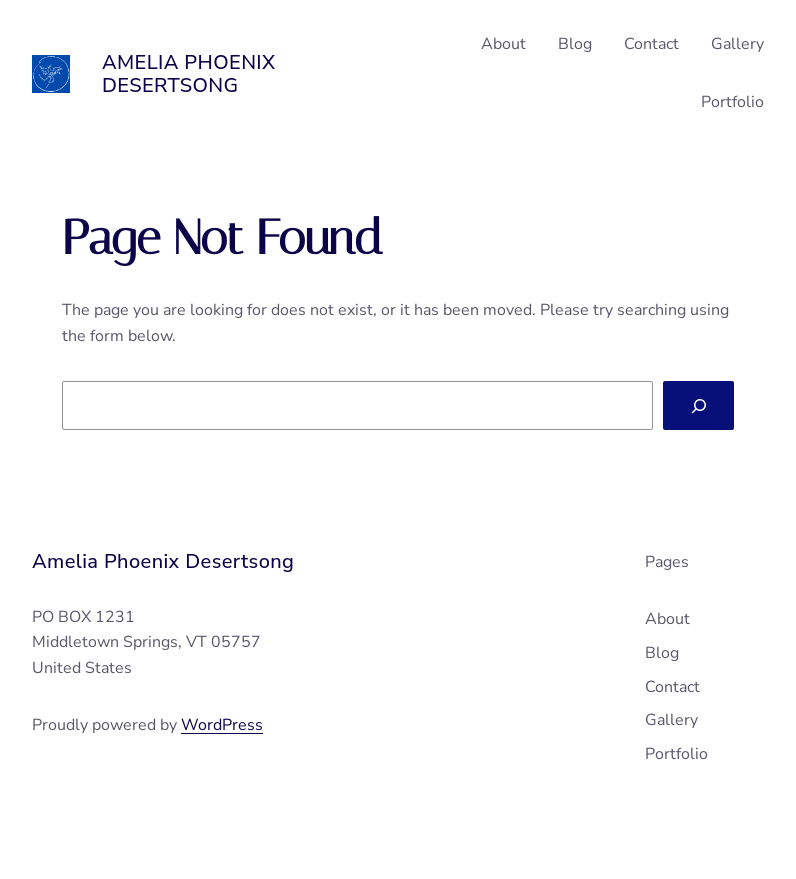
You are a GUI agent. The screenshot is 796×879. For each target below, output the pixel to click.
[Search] (698, 405)
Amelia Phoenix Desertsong (189, 74)
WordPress (222, 725)
